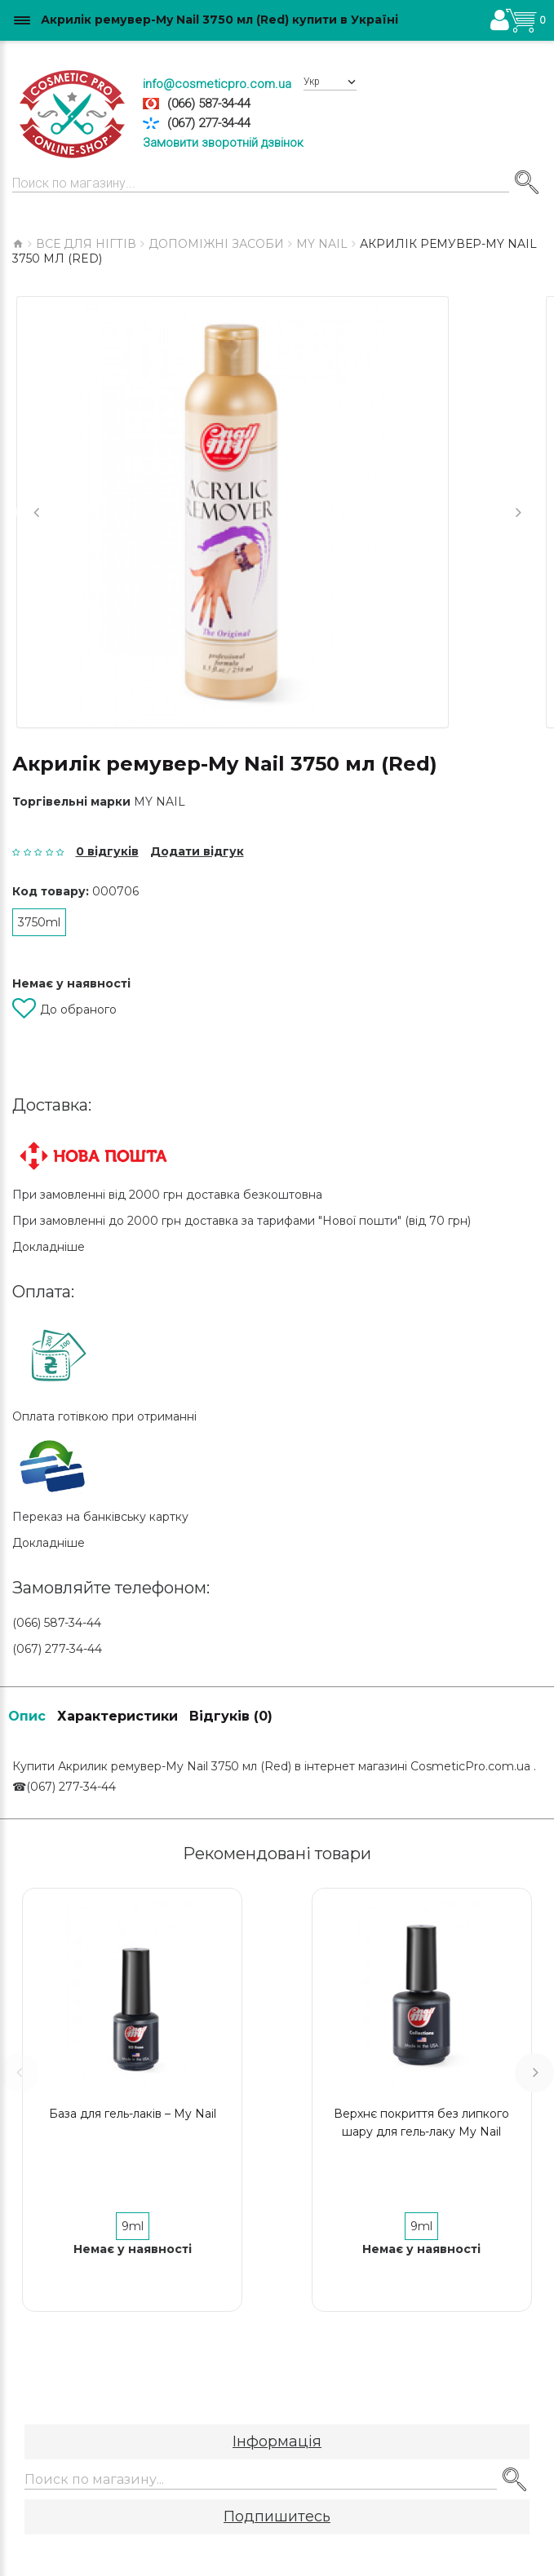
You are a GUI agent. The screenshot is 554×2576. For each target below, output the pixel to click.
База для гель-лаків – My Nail (132, 2113)
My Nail (159, 801)
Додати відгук (197, 851)
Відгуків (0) (231, 1716)
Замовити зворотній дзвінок (223, 142)
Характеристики (117, 1716)
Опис (27, 1716)
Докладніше (48, 1246)
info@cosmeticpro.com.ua (217, 84)
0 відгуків (107, 851)
